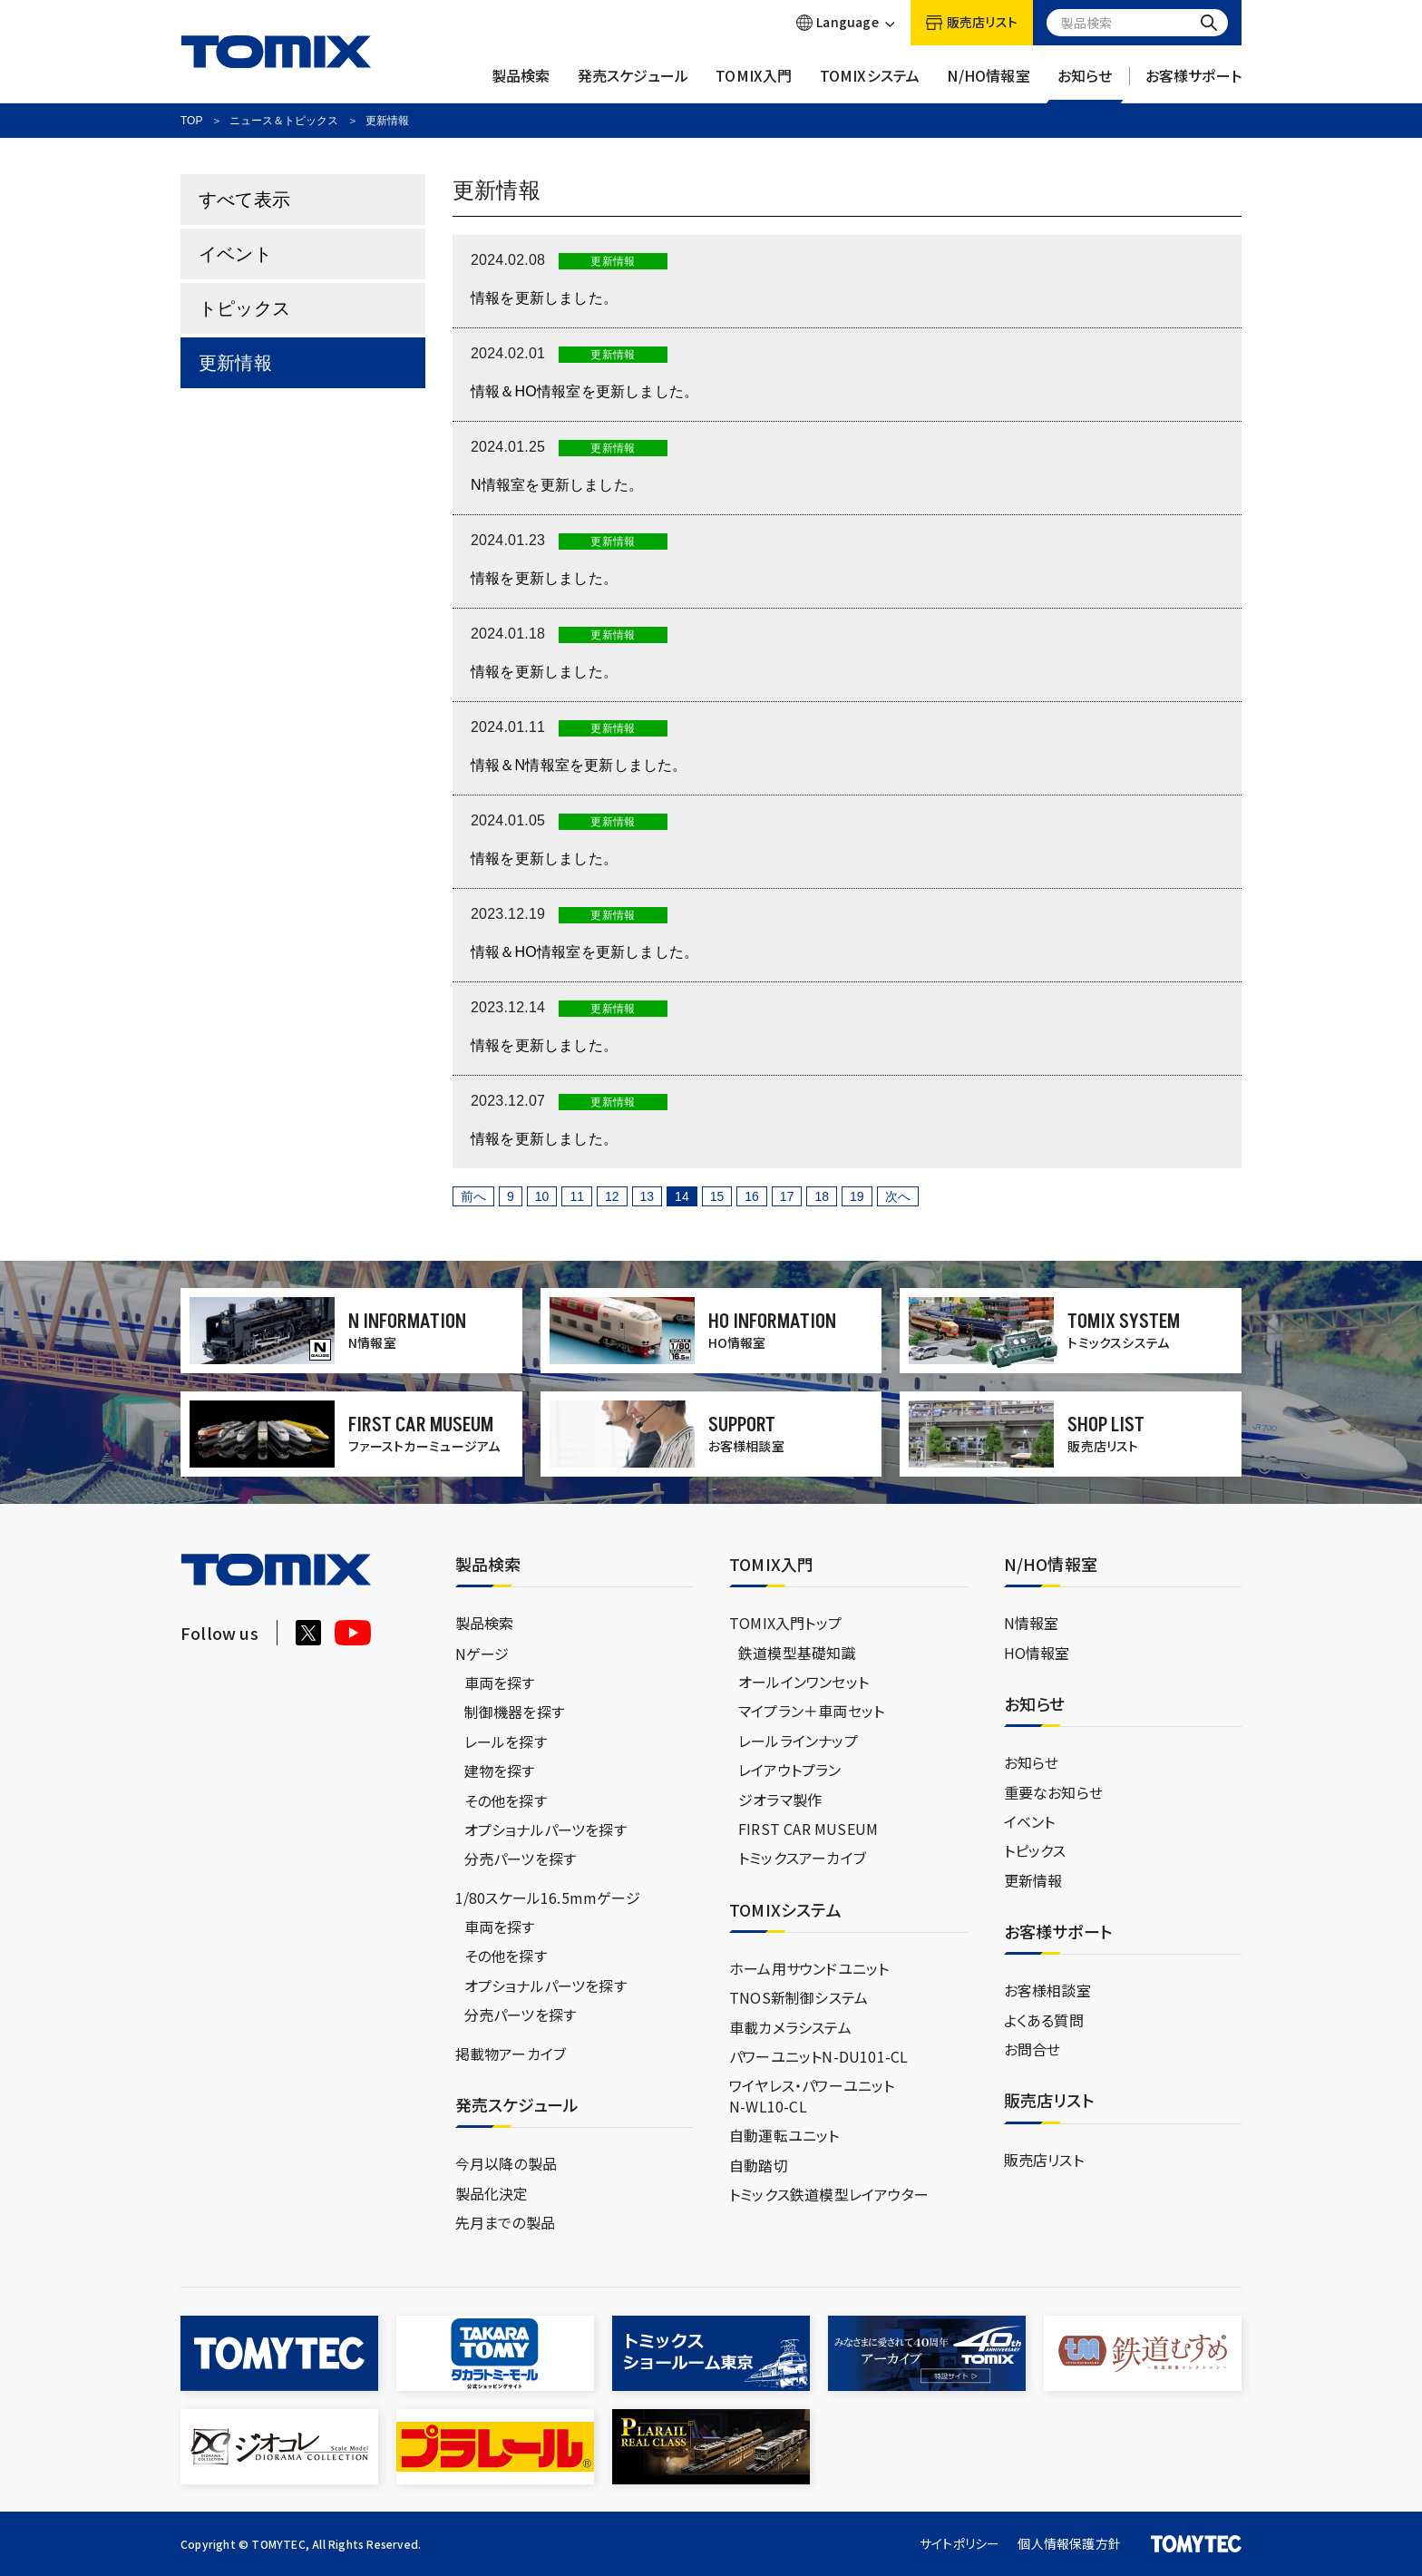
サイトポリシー (959, 2543)
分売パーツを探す (520, 1858)
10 (542, 1196)
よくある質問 (1044, 2020)
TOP (191, 120)
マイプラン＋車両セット (811, 1711)
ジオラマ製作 (780, 1799)
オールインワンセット (803, 1682)
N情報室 (1031, 1623)
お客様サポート (1193, 84)
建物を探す (499, 1770)
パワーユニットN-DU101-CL (818, 2056)
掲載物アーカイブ (511, 2053)
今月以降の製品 (506, 2163)
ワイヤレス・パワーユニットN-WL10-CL (812, 2095)
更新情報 (235, 363)
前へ (473, 1196)
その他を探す (505, 1800)
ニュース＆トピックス (283, 120)
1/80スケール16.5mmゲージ (547, 1897)
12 (612, 1196)
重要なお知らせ (1053, 1792)
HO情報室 (1037, 1653)
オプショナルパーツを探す (545, 1829)
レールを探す (505, 1741)
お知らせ (1085, 84)
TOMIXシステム (870, 84)
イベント (235, 254)
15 (717, 1196)
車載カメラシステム (790, 2027)
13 (647, 1196)
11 (577, 1196)
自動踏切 (758, 2165)
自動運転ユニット (784, 2135)
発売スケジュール (633, 84)
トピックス (244, 308)
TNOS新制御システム (798, 1997)
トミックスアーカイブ (802, 1858)
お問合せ (1032, 2049)
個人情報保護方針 (1069, 2543)
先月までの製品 (505, 2222)
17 (787, 1196)
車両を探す (499, 1682)
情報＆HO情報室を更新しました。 (584, 391)
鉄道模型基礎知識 (797, 1653)
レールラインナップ (798, 1740)
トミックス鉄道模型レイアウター (829, 2194)
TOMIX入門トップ (785, 1623)
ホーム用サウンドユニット (809, 1968)
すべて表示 (244, 200)
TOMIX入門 (754, 84)
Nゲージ (482, 1653)
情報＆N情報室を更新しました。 (579, 765)
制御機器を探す (514, 1711)
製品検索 (521, 84)
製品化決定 (492, 2193)
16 (752, 1196)
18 (821, 1196)
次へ (898, 1196)
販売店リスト (1044, 2160)
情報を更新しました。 (544, 298)
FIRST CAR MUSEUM (808, 1828)
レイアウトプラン (790, 1770)
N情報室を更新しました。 (557, 485)
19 (857, 1196)
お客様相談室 (1047, 1990)
